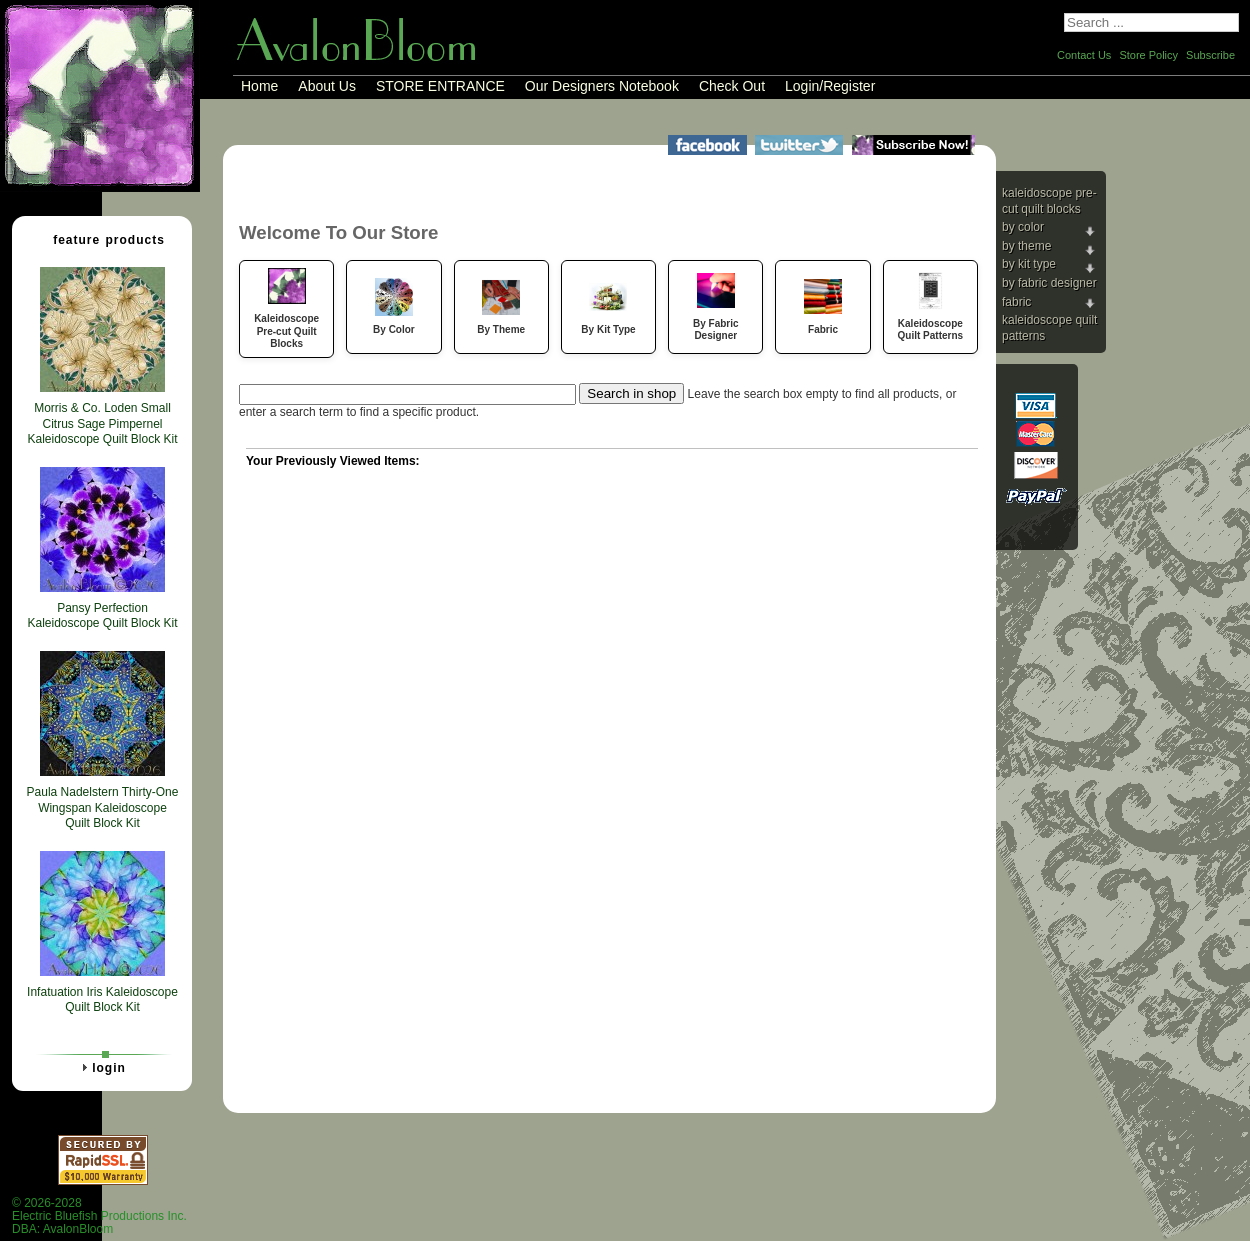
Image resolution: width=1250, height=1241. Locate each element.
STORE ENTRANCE (440, 86)
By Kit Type (1029, 264)
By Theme (1026, 246)
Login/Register (830, 86)
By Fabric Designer (1049, 283)
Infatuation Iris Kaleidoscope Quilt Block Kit (102, 1000)
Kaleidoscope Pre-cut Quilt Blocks (1049, 201)
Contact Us (1084, 55)
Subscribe (1210, 55)
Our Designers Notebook (602, 86)
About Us (327, 86)
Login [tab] (101, 1067)
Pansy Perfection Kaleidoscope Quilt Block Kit (102, 616)
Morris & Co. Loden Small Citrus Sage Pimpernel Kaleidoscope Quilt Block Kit (102, 423)
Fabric (1016, 302)
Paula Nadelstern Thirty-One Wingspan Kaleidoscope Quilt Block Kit (103, 807)
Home (259, 86)
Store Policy (1148, 55)
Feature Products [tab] (101, 239)
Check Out (732, 86)
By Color (1023, 227)
